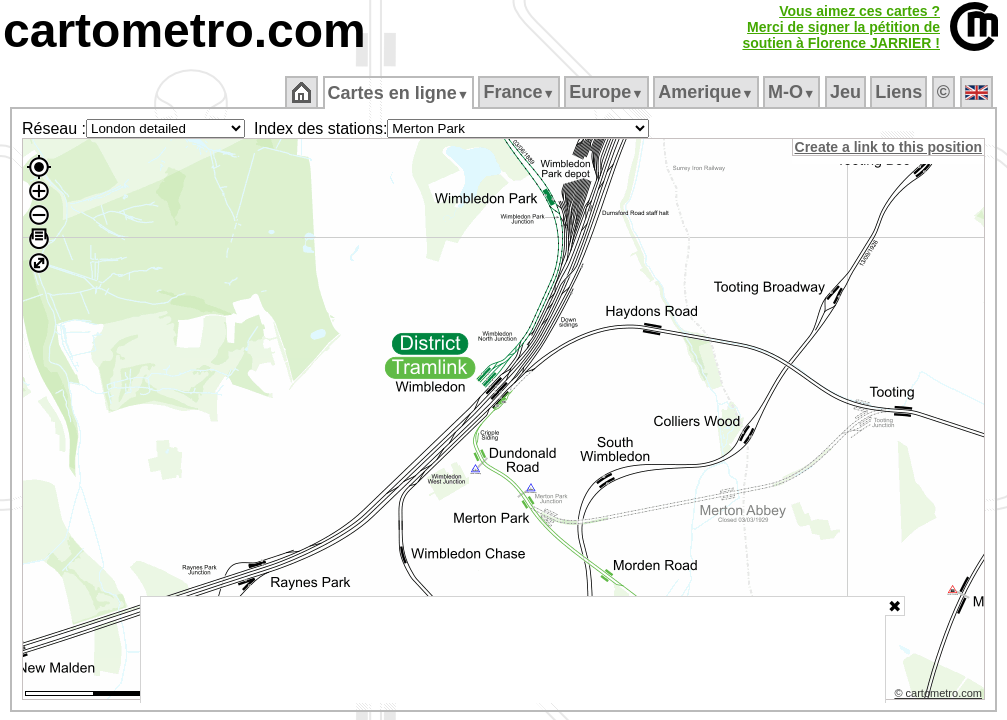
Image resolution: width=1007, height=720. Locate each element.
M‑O (793, 92)
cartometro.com (184, 30)
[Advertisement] (513, 650)
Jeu (846, 92)
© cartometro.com (940, 696)
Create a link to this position (889, 147)
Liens (900, 92)
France (520, 92)
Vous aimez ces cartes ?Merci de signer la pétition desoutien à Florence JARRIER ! (841, 27)
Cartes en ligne (399, 93)
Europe (608, 92)
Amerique (707, 92)
